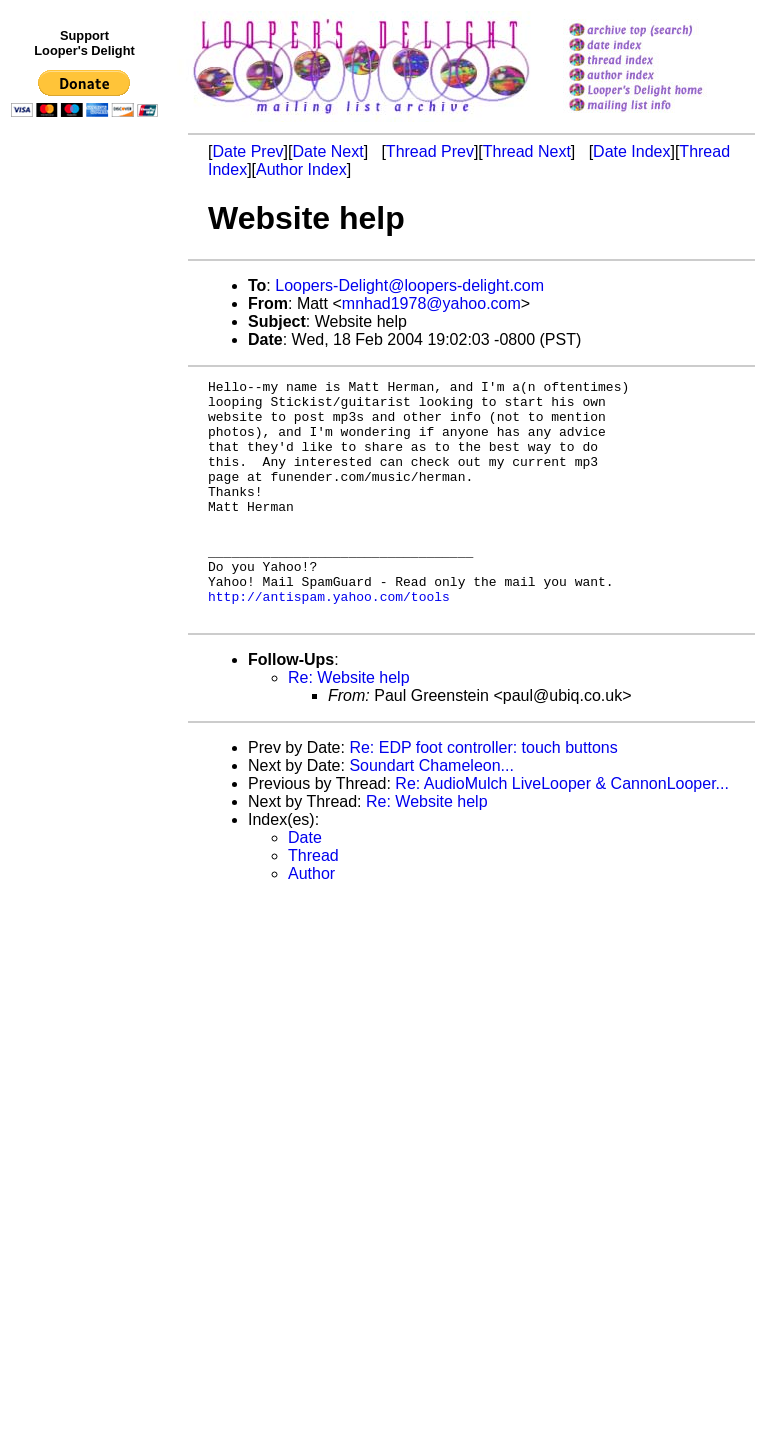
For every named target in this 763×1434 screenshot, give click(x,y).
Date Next (327, 151)
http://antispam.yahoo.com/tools (329, 641)
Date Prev (247, 151)
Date (305, 885)
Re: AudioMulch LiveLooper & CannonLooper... (562, 831)
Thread (313, 903)
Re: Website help (349, 725)
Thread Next (527, 151)
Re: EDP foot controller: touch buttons (483, 795)
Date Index (631, 151)
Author (311, 921)
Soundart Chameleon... (431, 813)
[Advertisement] (88, 537)
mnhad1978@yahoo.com (431, 303)
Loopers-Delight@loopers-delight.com (409, 285)
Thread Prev (430, 151)
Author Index (301, 169)
